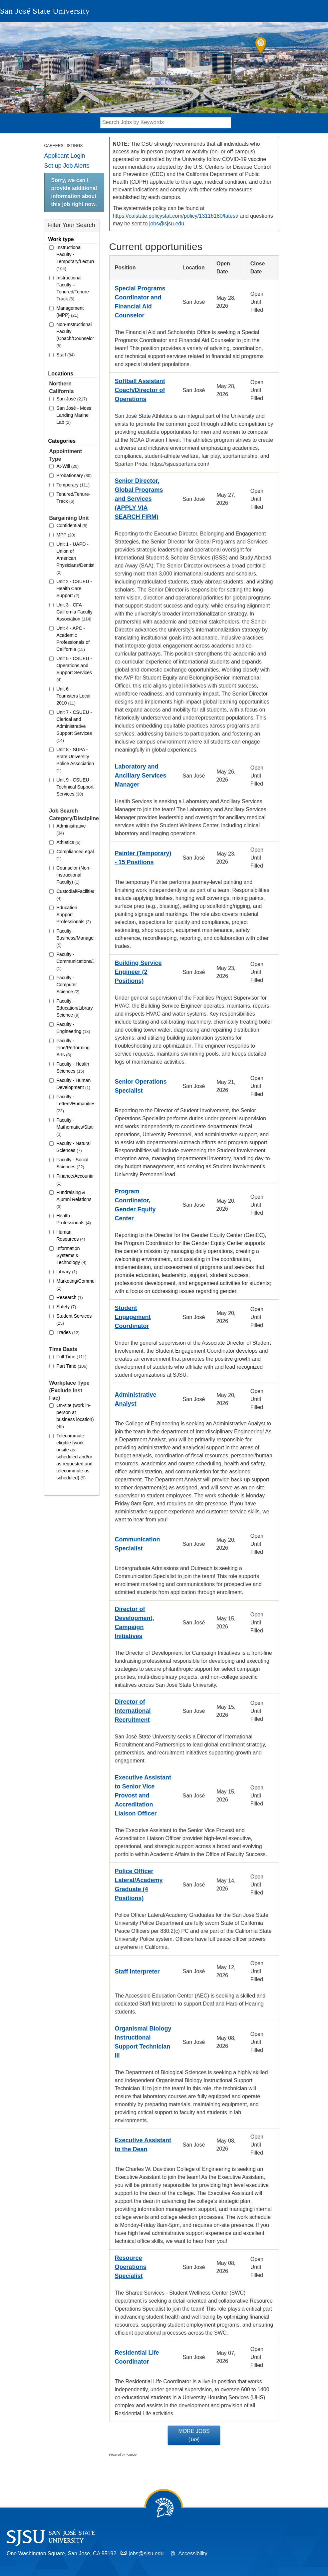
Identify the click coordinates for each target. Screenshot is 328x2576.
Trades (68, 1332)
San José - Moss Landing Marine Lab (74, 415)
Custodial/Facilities (75, 895)
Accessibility (192, 2553)
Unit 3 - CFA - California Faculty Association (75, 611)
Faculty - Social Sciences (73, 1163)
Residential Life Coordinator (137, 2357)
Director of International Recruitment (133, 1710)
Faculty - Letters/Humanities (75, 1103)
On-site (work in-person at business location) (75, 1416)
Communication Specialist (137, 1544)
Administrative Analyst (136, 1399)
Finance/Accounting (75, 1179)
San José (72, 398)
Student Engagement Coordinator (133, 1317)
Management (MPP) (70, 311)
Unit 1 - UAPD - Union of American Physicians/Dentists (75, 558)
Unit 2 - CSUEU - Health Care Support (74, 588)
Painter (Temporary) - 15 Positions (143, 858)
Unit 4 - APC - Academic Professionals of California (73, 638)
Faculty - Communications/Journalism (75, 961)
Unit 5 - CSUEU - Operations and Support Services (74, 669)
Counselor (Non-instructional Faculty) (74, 875)
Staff (66, 354)
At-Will (68, 466)
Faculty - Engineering (73, 1028)
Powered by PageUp (123, 2454)
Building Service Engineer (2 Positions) (138, 972)
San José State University (45, 11)
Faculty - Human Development (74, 1084)
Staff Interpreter (137, 1971)
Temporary (73, 484)
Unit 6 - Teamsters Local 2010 (74, 696)
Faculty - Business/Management (75, 938)
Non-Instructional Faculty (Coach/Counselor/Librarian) (75, 335)
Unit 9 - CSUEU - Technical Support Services (75, 787)
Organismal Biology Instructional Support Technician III (143, 2042)
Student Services (74, 1319)
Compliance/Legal (75, 855)
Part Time (72, 1366)
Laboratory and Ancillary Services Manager (140, 775)
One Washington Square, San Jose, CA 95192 (61, 2553)
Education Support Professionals (74, 914)
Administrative (71, 829)
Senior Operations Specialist (141, 1086)
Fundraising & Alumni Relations (74, 1199)
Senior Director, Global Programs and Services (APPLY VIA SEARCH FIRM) (139, 498)
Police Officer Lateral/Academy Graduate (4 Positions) (139, 1884)
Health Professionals (74, 1219)
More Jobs (193, 2435)
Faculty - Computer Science (68, 984)
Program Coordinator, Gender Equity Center (135, 1205)
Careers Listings (63, 145)
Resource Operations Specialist (131, 2267)
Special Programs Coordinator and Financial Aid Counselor (140, 302)
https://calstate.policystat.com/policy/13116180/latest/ (175, 216)
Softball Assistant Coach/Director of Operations (140, 390)
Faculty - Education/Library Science (75, 1008)
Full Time (72, 1356)
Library (67, 1271)
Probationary (74, 475)
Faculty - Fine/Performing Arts (73, 1047)
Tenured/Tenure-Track (74, 497)
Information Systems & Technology (72, 1255)
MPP (66, 534)
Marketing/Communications (75, 1284)
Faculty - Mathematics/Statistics (75, 1127)
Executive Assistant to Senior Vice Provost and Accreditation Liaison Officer (143, 1795)
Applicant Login (64, 155)
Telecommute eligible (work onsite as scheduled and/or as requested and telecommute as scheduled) (75, 1456)
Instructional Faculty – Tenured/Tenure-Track (74, 288)
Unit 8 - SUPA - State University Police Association (75, 760)
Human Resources (71, 1235)
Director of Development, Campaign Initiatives (134, 1622)
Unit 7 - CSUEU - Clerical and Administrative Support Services (74, 726)
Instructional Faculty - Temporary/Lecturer (75, 258)
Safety (66, 1306)
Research (70, 1297)
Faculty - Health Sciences (73, 1067)
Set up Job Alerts (67, 165)
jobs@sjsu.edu (166, 223)
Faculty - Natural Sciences (74, 1147)
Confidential (72, 525)
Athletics (69, 842)
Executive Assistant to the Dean (143, 2145)
